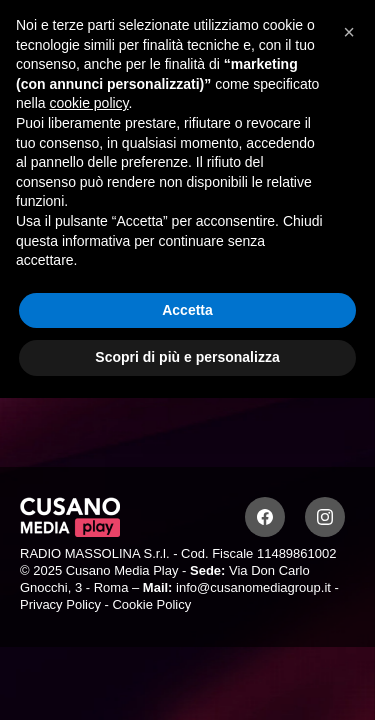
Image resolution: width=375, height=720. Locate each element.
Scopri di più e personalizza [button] (187, 357)
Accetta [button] (187, 310)
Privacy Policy (60, 604)
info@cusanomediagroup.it (253, 587)
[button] (349, 32)
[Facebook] (265, 517)
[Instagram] (325, 517)
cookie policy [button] (88, 103)
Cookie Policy (151, 604)
